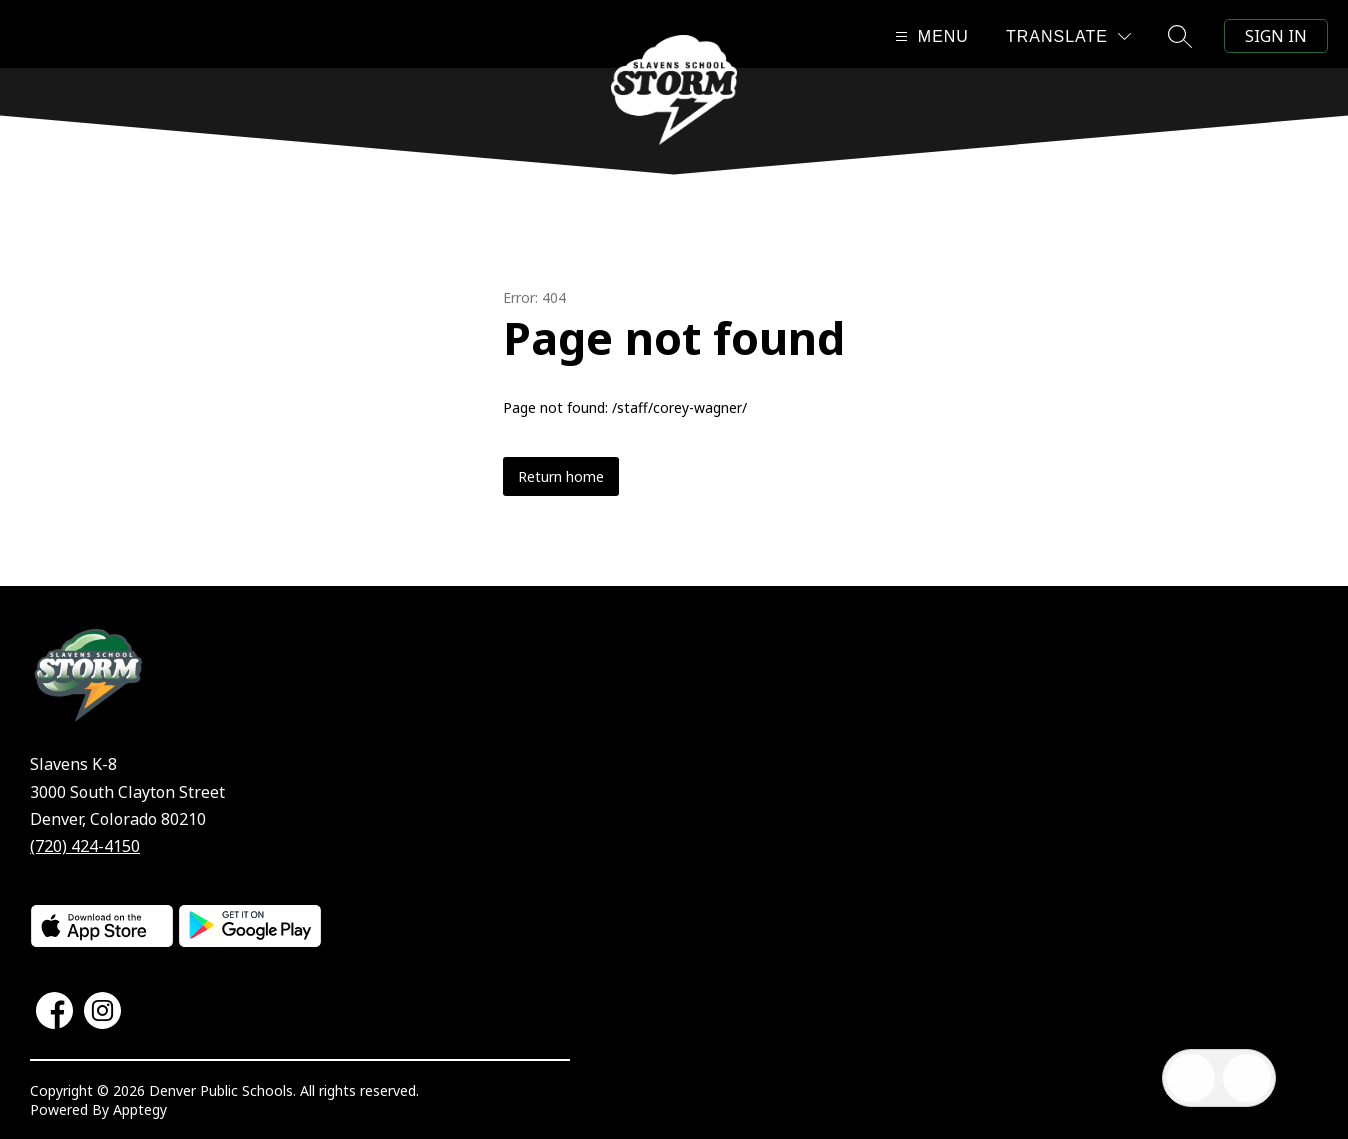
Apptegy (140, 1109)
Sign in (1276, 36)
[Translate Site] (1068, 36)
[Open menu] (929, 36)
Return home (561, 476)
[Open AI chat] (1247, 1078)
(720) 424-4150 (85, 846)
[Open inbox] (1191, 1078)
